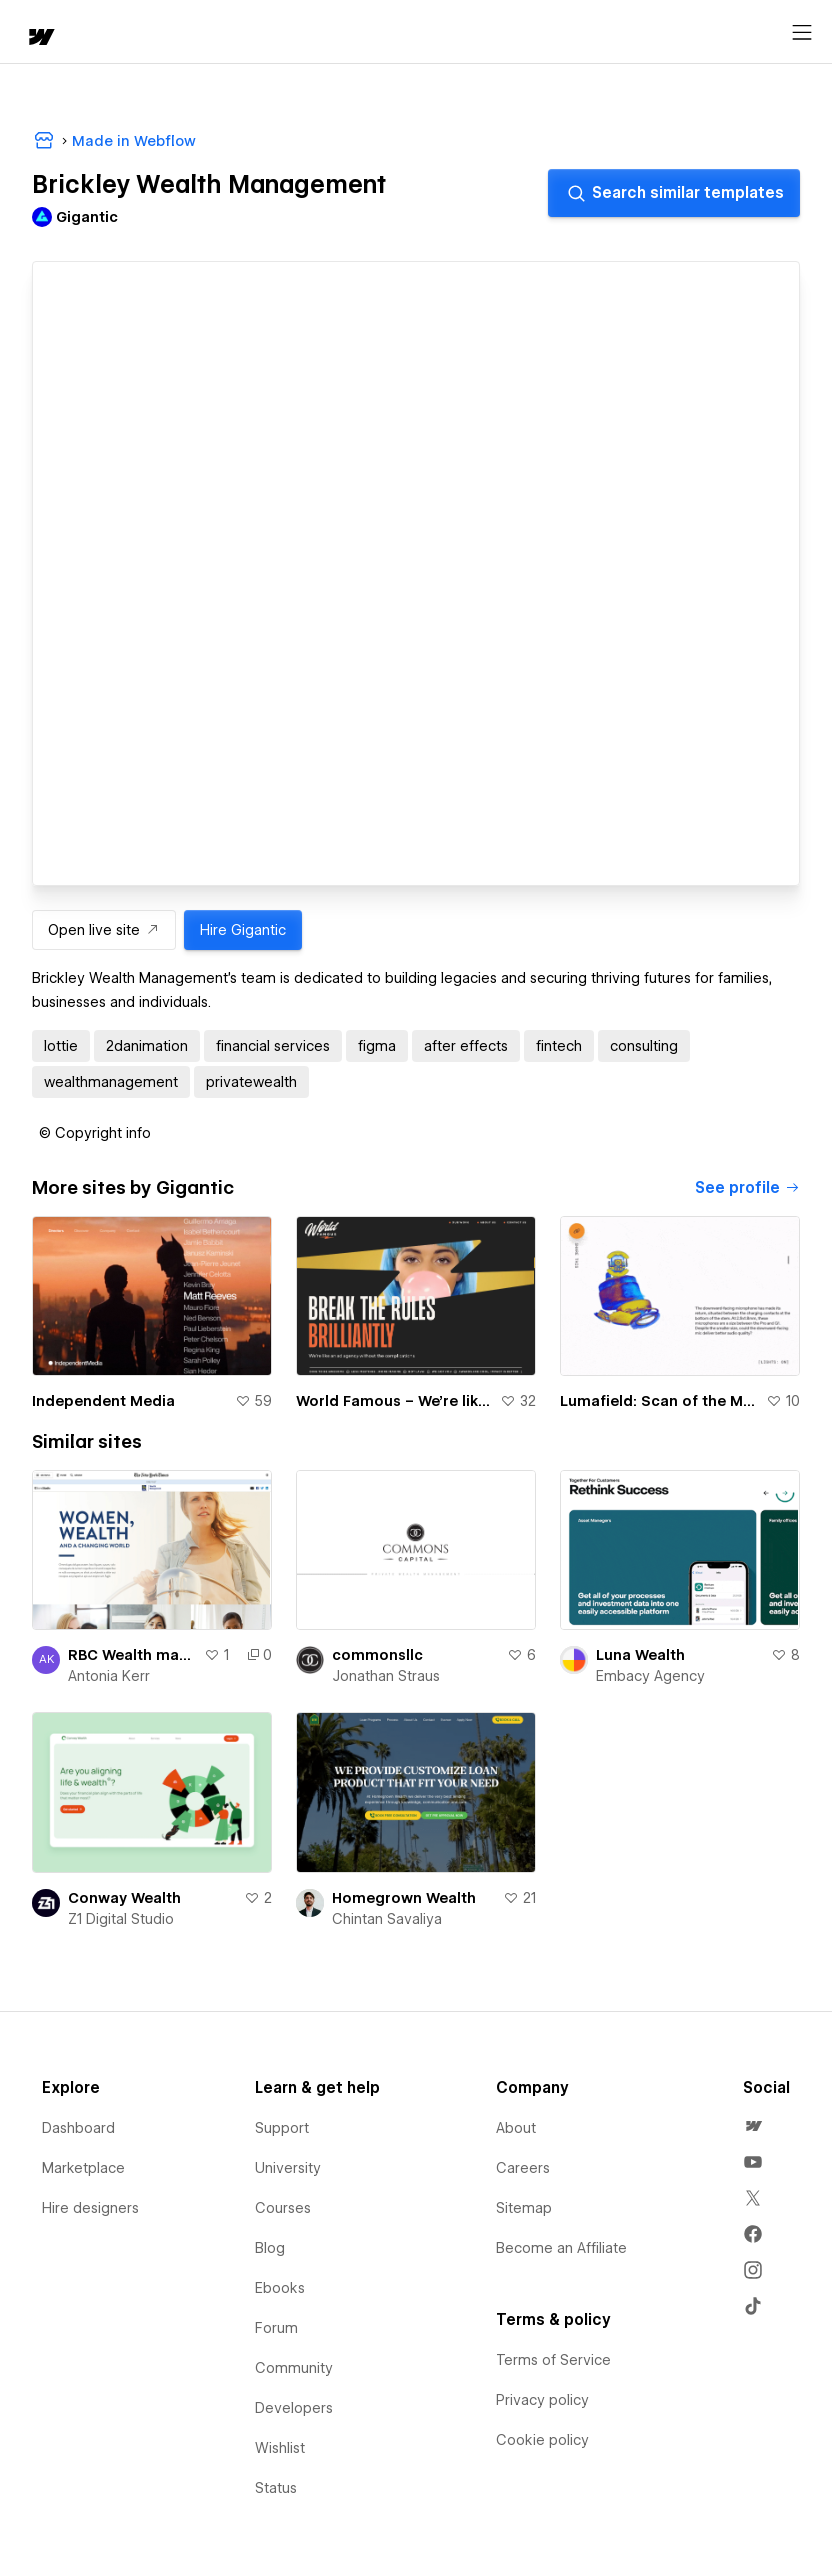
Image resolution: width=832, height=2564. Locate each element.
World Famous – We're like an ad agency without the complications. (394, 1401)
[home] (40, 38)
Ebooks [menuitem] (280, 2288)
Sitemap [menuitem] (524, 2208)
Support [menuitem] (282, 2128)
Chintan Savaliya (387, 1919)
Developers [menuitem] (294, 2408)
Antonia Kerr (109, 1676)
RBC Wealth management (132, 1655)
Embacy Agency (650, 1676)
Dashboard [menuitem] (78, 2128)
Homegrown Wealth (404, 1898)
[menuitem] (753, 2126)
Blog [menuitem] (270, 2248)
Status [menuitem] (276, 2488)
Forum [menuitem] (276, 2328)
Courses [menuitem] (283, 2208)
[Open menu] (802, 33)
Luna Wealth (640, 1655)
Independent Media (103, 1401)
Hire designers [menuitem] (90, 2208)
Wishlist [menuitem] (280, 2448)
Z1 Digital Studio (121, 1919)
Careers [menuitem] (523, 2168)
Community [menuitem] (294, 2368)
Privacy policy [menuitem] (542, 2400)
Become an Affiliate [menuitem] (561, 2248)
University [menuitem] (288, 2168)
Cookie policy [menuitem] (542, 2440)
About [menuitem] (516, 2128)
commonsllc (377, 1655)
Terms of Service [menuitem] (553, 2360)
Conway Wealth (124, 1898)
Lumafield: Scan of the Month (659, 1401)
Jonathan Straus (386, 1676)
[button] (95, 1133)
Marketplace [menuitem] (83, 2168)
